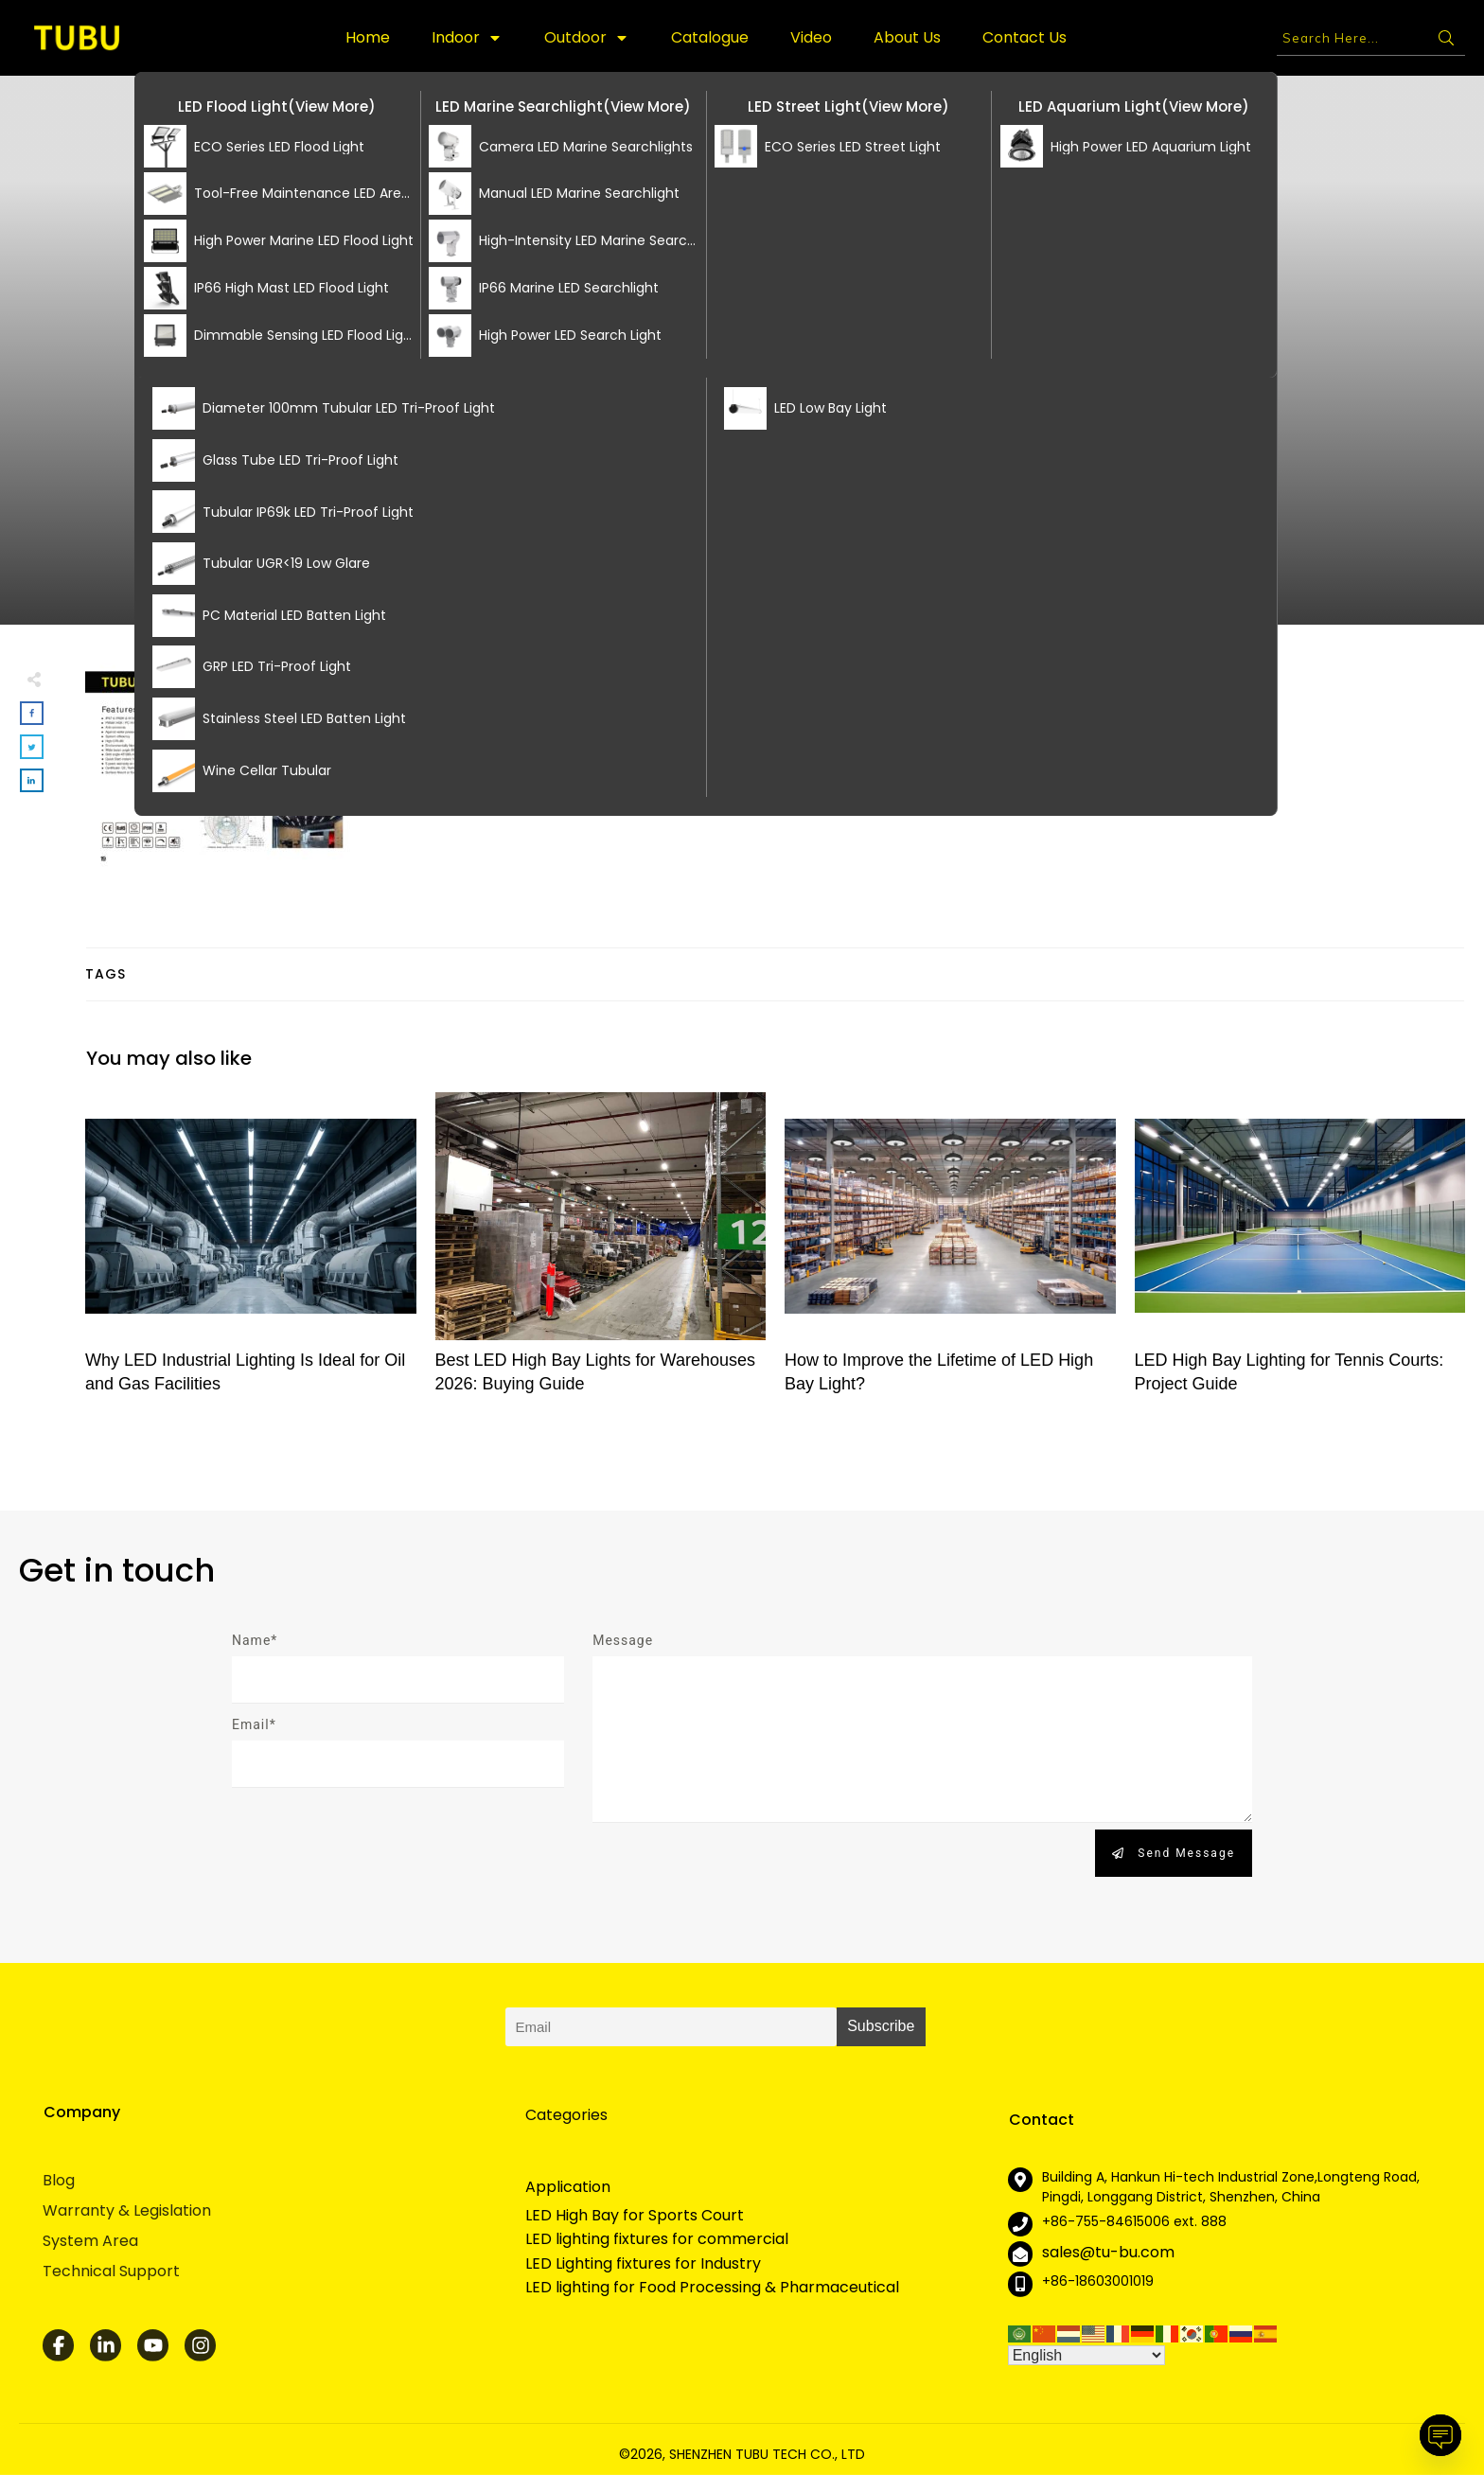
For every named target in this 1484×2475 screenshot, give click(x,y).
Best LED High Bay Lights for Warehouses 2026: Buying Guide (601, 1253)
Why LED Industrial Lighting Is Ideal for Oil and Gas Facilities (250, 1253)
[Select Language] (1086, 2355)
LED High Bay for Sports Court (634, 2215)
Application (567, 2187)
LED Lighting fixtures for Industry (643, 2264)
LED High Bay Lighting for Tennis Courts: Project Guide (1300, 1253)
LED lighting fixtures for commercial (656, 2239)
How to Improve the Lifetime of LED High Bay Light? (950, 1253)
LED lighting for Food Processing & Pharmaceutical (712, 2287)
